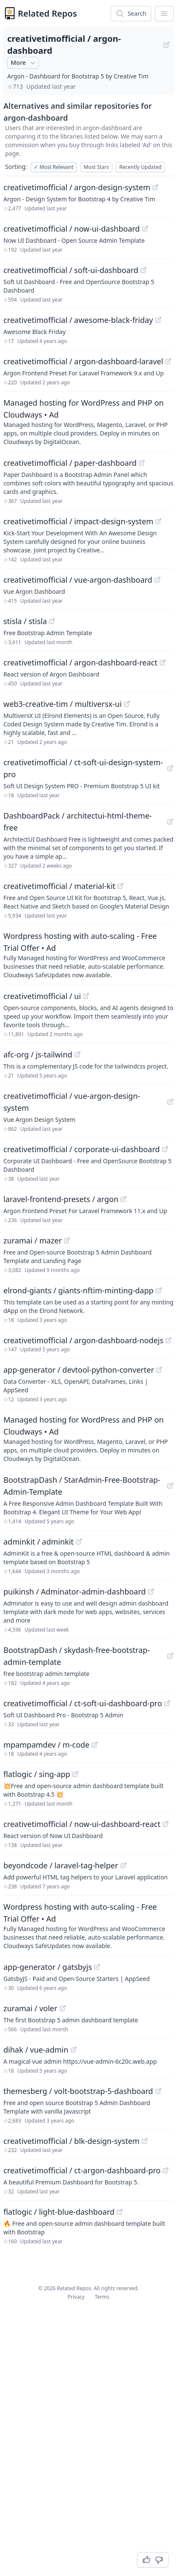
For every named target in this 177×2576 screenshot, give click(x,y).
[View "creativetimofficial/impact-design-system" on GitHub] (158, 521)
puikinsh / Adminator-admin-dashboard (74, 1591)
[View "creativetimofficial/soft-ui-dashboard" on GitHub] (143, 270)
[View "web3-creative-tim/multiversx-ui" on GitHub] (126, 703)
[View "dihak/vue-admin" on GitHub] (73, 2049)
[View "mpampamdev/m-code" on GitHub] (94, 1744)
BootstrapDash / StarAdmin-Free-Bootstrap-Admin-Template (81, 1486)
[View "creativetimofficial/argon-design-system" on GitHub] (155, 187)
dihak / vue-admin (36, 2050)
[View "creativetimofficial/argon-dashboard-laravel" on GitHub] (168, 361)
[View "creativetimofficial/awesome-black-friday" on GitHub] (158, 320)
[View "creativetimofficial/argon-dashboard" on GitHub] (166, 44)
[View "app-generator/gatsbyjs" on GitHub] (97, 1966)
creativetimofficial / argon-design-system (76, 187)
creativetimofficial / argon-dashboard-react (80, 662)
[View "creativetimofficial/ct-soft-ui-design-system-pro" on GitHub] (170, 768)
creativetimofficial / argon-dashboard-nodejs (83, 1340)
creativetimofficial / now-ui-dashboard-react (81, 1824)
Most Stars (96, 167)
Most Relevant (54, 167)
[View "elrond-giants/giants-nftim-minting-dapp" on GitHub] (158, 1290)
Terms (102, 2296)
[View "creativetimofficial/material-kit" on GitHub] (120, 886)
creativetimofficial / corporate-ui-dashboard (81, 1149)
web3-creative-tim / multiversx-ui (62, 704)
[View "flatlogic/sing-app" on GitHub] (75, 1774)
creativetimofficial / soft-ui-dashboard (70, 270)
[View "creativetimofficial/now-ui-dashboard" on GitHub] (145, 228)
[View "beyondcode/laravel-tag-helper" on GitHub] (123, 1865)
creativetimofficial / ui (42, 996)
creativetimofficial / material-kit (59, 886)
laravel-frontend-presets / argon (60, 1199)
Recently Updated (140, 167)
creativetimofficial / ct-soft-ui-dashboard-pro (82, 1703)
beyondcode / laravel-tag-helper (60, 1865)
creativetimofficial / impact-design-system (78, 521)
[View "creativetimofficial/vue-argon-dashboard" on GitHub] (157, 579)
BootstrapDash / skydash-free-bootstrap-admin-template (76, 1656)
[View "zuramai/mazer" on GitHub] (66, 1240)
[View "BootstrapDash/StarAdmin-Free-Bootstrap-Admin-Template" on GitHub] (170, 1485)
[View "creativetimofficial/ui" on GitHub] (86, 996)
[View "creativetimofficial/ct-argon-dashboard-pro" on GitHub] (165, 2170)
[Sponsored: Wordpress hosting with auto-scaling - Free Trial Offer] (88, 954)
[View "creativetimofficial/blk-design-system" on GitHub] (144, 2140)
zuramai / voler (30, 2008)
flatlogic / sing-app (36, 1774)
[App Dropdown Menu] (164, 13)
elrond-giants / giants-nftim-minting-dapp (78, 1290)
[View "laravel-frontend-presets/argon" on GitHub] (123, 1199)
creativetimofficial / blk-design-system (71, 2141)
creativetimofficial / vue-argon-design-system (71, 1102)
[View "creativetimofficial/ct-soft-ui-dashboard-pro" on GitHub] (167, 1703)
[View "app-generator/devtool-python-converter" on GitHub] (159, 1369)
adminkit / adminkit (38, 1541)
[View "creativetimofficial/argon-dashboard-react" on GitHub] (162, 662)
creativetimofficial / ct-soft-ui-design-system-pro (83, 768)
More (24, 62)
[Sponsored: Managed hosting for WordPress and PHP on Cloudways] (88, 421)
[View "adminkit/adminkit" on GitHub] (78, 1541)
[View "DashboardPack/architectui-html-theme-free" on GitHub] (170, 821)
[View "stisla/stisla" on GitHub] (52, 621)
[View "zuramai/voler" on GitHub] (62, 2008)
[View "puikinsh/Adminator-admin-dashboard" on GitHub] (151, 1591)
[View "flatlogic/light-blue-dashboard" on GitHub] (119, 2211)
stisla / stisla (25, 621)
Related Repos (47, 13)
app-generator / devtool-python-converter (78, 1370)
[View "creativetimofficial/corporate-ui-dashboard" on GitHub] (165, 1149)
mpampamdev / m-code (46, 1745)
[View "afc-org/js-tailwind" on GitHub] (77, 1054)
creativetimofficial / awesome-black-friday (78, 320)
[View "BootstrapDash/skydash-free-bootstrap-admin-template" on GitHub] (170, 1655)
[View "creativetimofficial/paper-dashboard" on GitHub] (141, 462)
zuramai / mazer (32, 1240)
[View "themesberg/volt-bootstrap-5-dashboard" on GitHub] (158, 2091)
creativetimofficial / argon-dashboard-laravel (83, 361)
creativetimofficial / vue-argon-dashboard (77, 580)
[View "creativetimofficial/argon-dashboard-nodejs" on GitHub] (168, 1340)
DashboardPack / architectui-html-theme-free (77, 821)
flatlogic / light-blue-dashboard (58, 2212)
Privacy (76, 2296)
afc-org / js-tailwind (37, 1054)
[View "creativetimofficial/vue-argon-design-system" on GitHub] (170, 1101)
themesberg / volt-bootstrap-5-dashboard (78, 2091)
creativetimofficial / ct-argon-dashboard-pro (81, 2170)
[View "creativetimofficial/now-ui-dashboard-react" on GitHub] (165, 1824)
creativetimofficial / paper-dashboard (70, 463)
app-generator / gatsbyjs (47, 1967)
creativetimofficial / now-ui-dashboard (71, 229)
